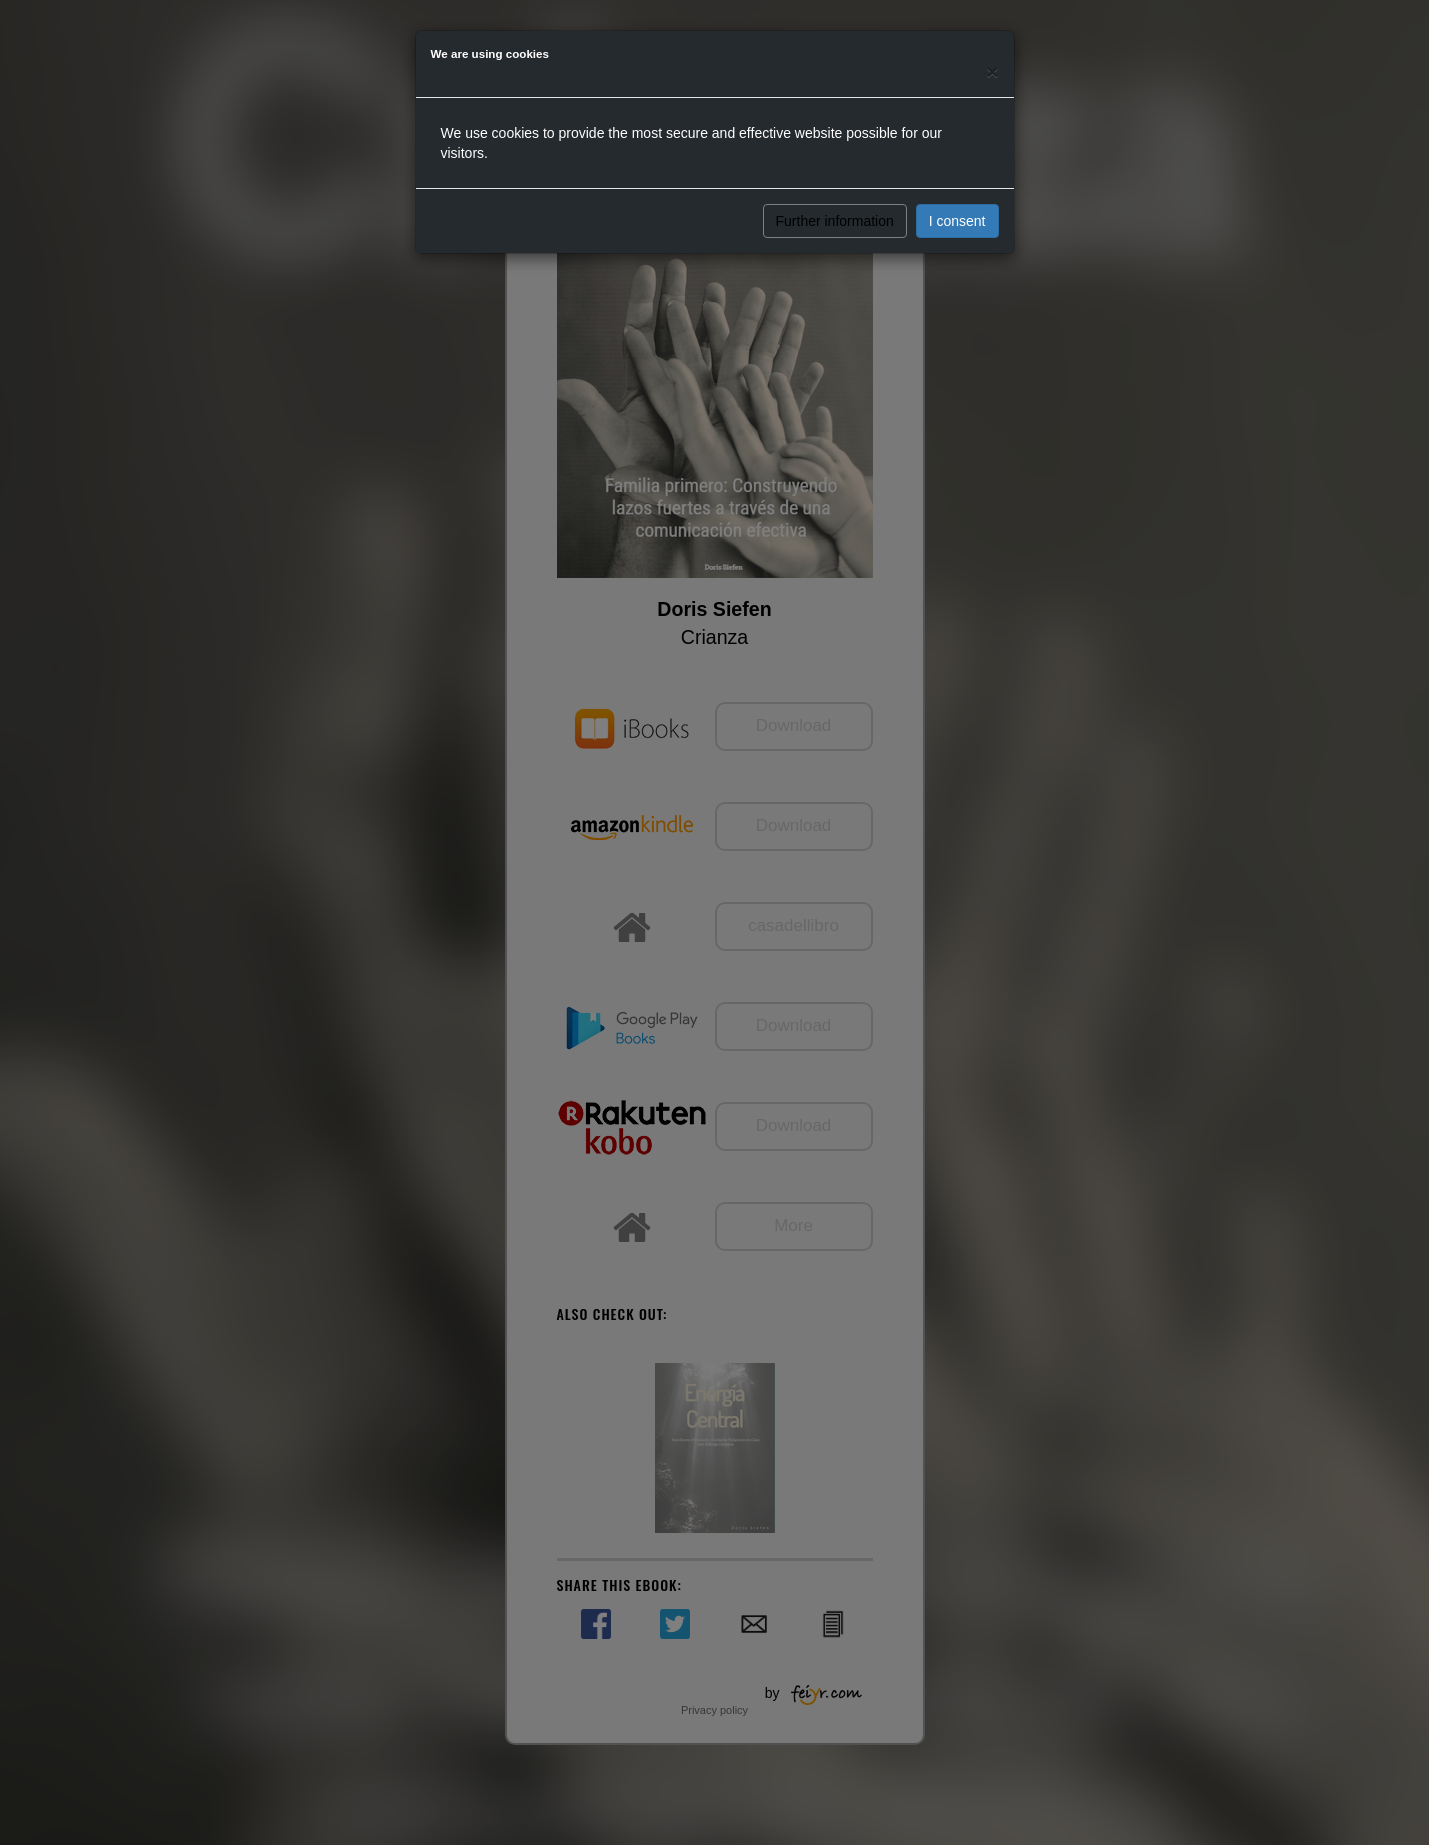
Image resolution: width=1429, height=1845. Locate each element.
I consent (957, 221)
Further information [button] (835, 221)
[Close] (992, 71)
